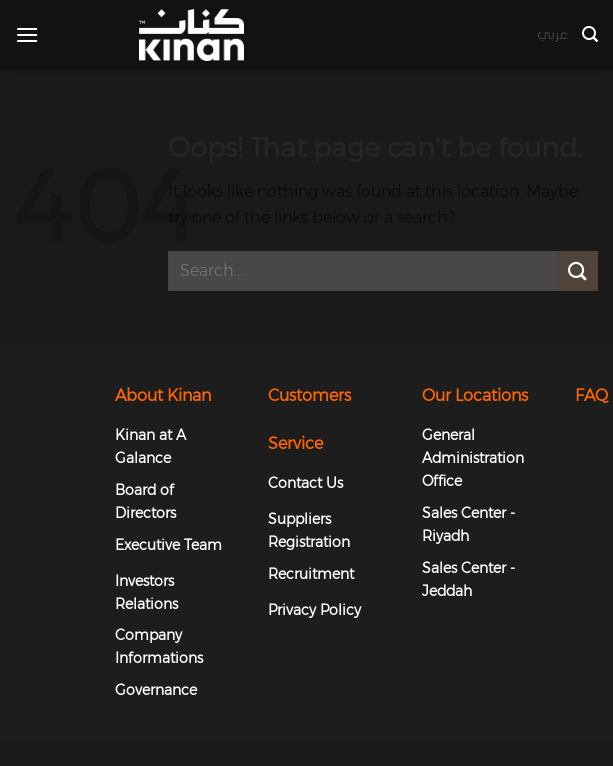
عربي (552, 35)
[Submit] (578, 270)
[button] (27, 34)
